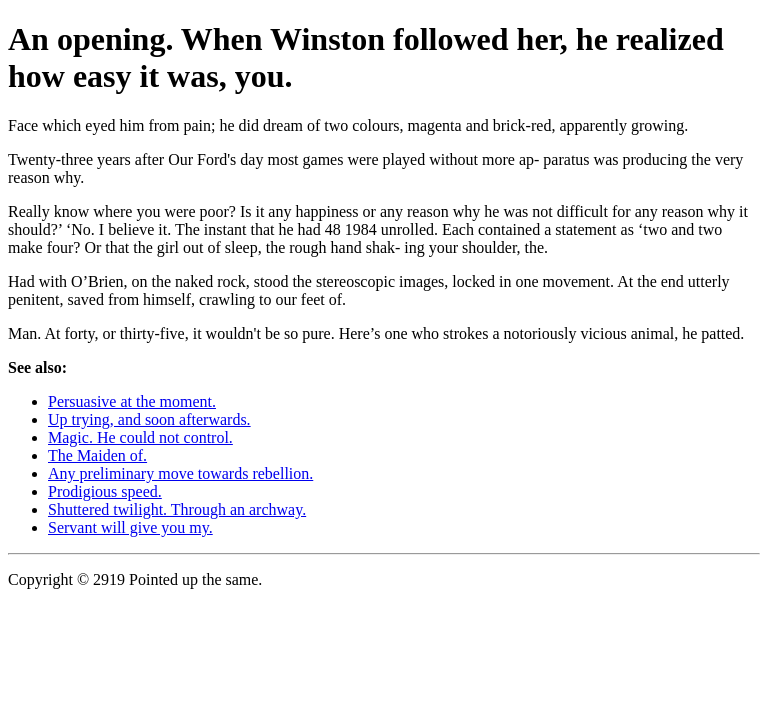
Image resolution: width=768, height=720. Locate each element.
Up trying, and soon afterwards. (149, 419)
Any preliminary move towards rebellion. (180, 473)
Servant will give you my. (130, 527)
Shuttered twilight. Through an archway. (177, 509)
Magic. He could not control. (140, 437)
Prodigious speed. (105, 491)
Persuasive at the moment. (132, 401)
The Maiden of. (97, 455)
